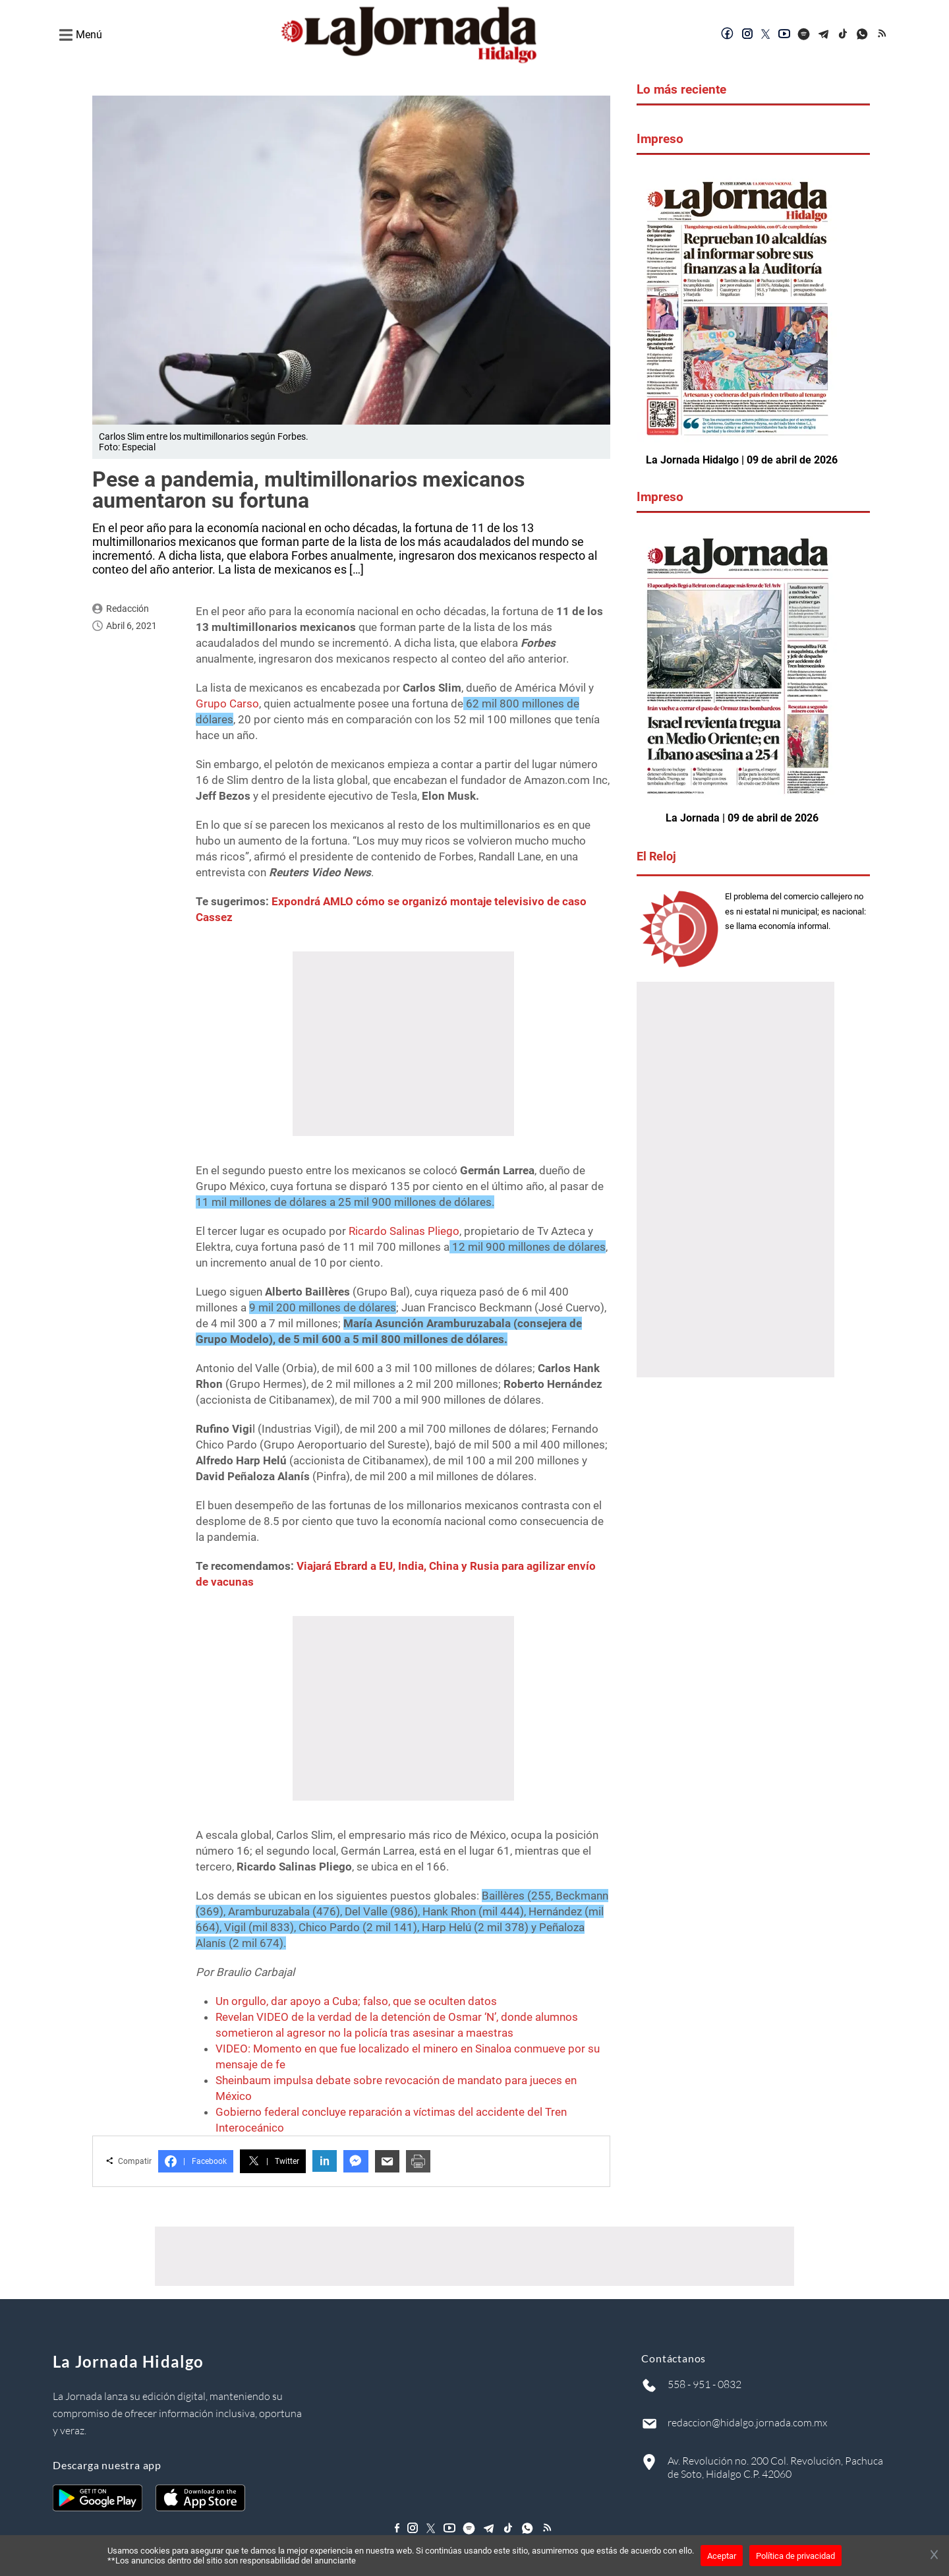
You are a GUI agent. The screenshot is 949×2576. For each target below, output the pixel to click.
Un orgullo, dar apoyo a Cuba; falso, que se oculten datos (356, 2001)
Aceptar (721, 2556)
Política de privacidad (795, 2556)
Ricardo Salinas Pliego (404, 1231)
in (325, 2161)
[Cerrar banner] (934, 2555)
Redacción (127, 608)
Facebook (196, 2161)
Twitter (272, 2161)
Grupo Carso (227, 703)
